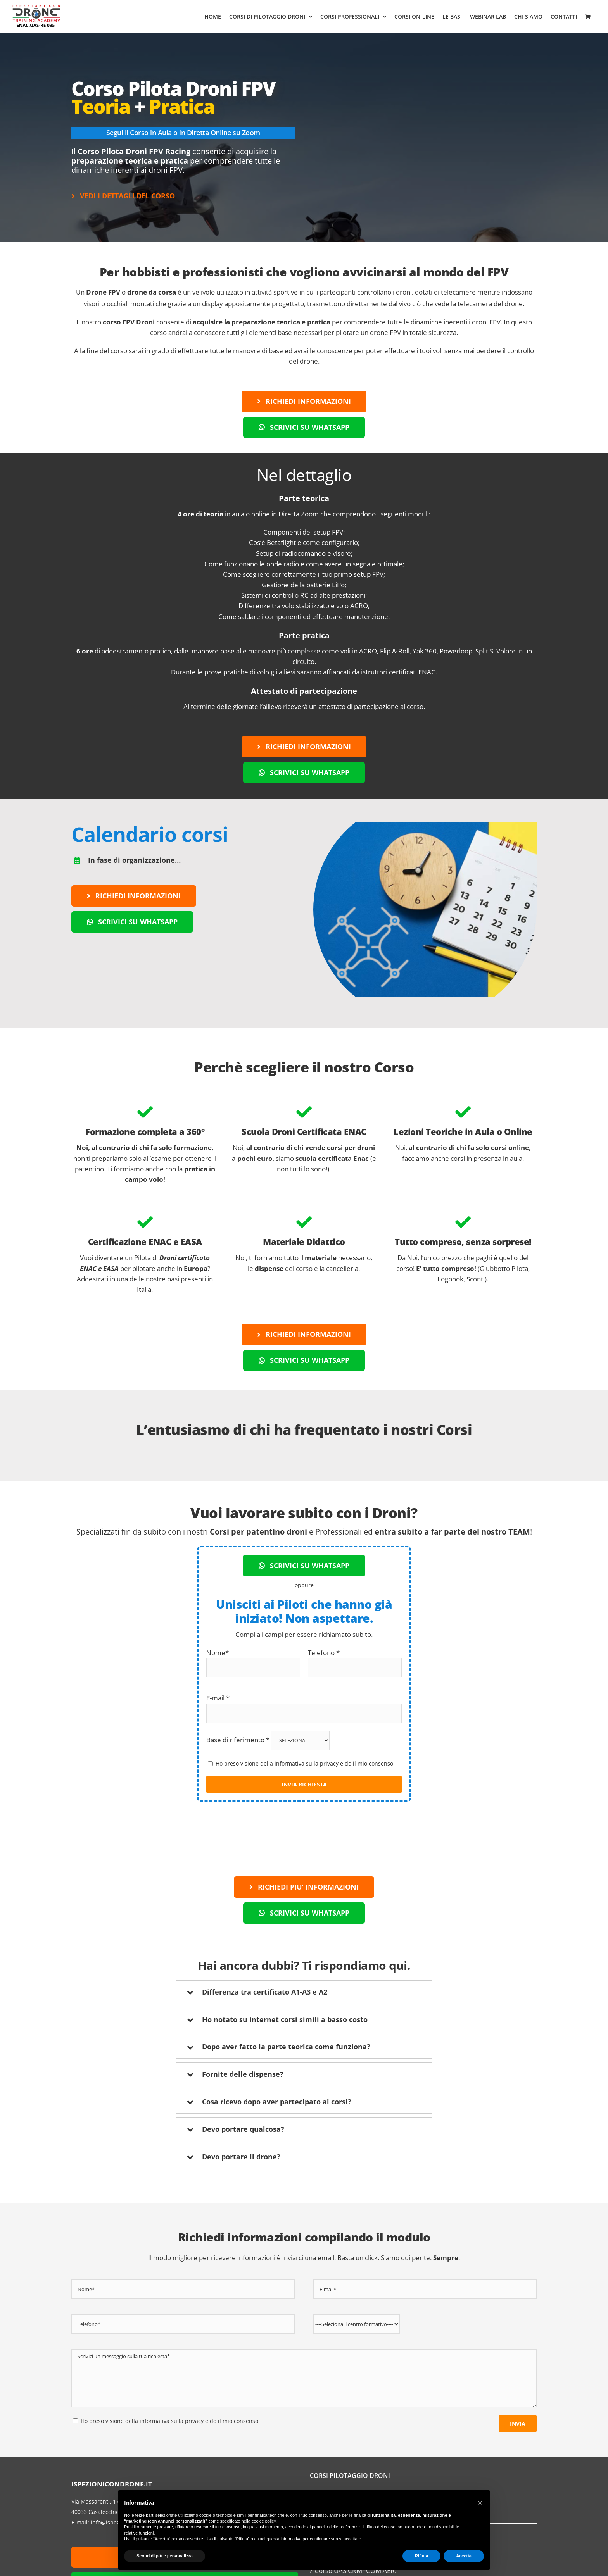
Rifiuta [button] (421, 2556)
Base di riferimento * (268, 1739)
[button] (480, 2503)
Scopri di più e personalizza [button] (164, 2556)
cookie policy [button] (264, 2521)
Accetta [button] (464, 2556)
